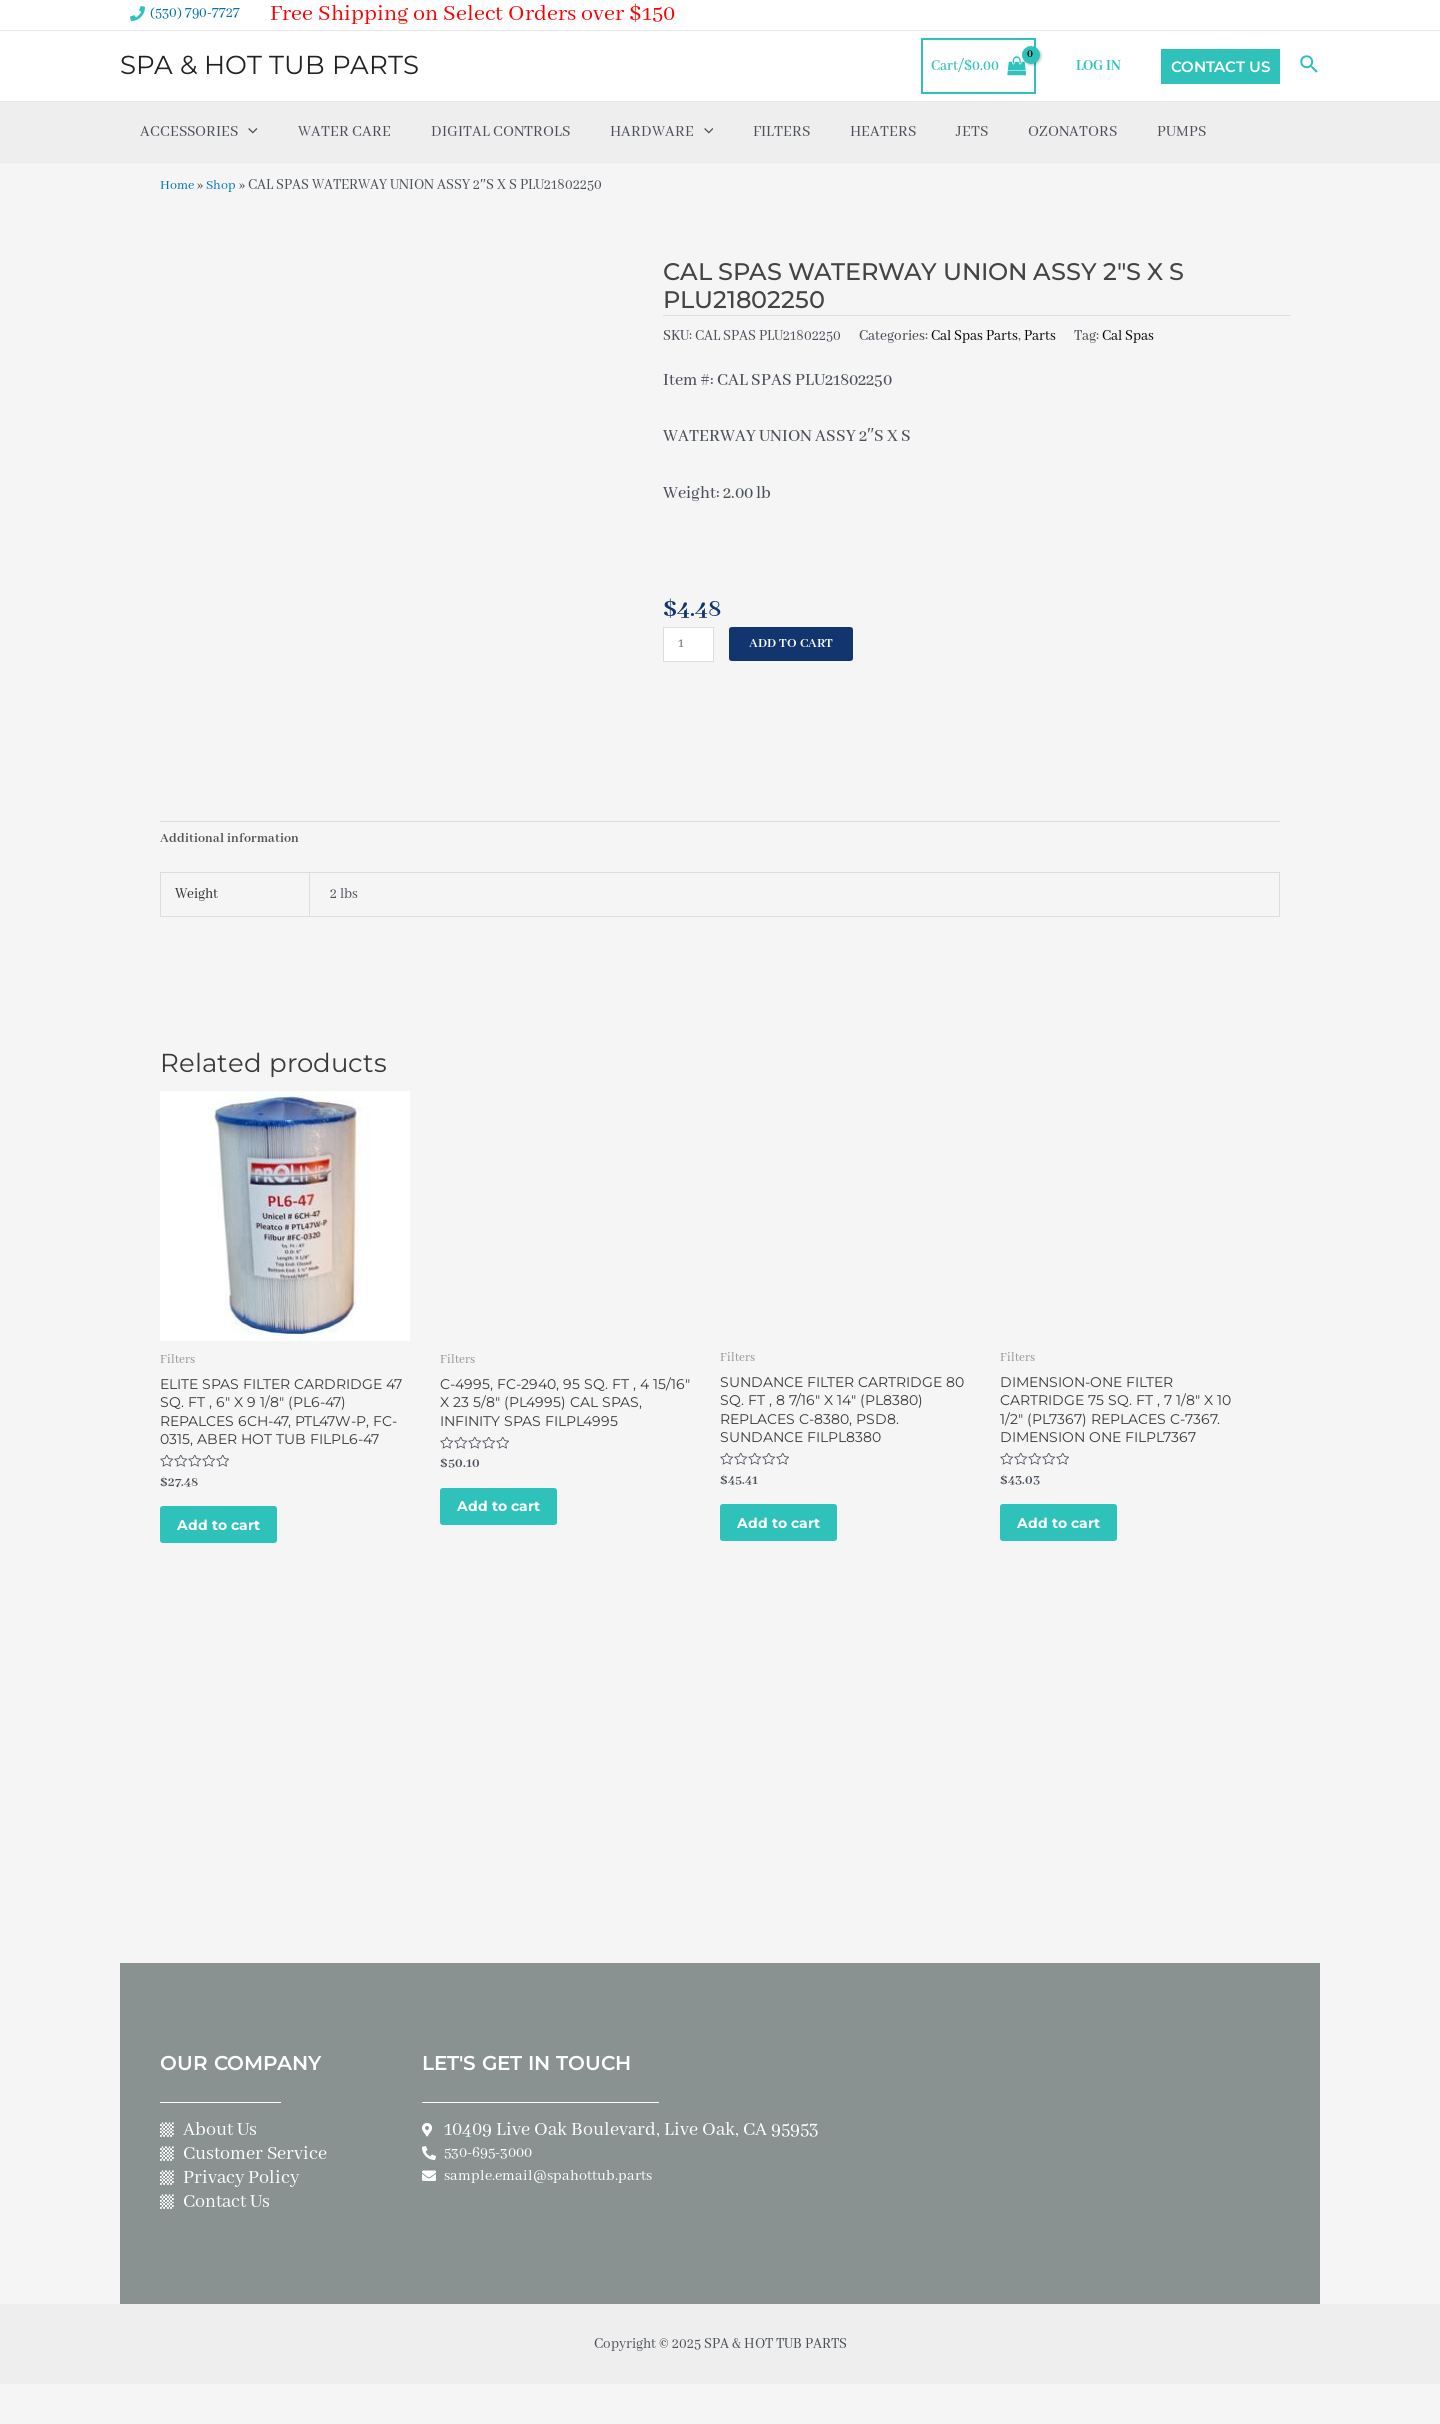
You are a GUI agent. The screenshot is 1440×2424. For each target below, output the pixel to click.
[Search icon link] (1310, 66)
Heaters (883, 132)
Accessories (199, 132)
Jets (972, 132)
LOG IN (1103, 66)
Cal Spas (1128, 335)
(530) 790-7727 (195, 13)
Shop (226, 185)
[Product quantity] (690, 644)
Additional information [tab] (231, 840)
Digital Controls (500, 132)
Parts (1040, 335)
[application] (248, 132)
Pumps (1181, 132)
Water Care (344, 132)
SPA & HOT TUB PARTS (269, 65)
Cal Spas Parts (974, 335)
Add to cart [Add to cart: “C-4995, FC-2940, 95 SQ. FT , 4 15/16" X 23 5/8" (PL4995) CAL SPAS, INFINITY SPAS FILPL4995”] (513, 1518)
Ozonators (1072, 132)
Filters (781, 132)
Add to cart (796, 644)
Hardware (662, 132)
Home (179, 185)
